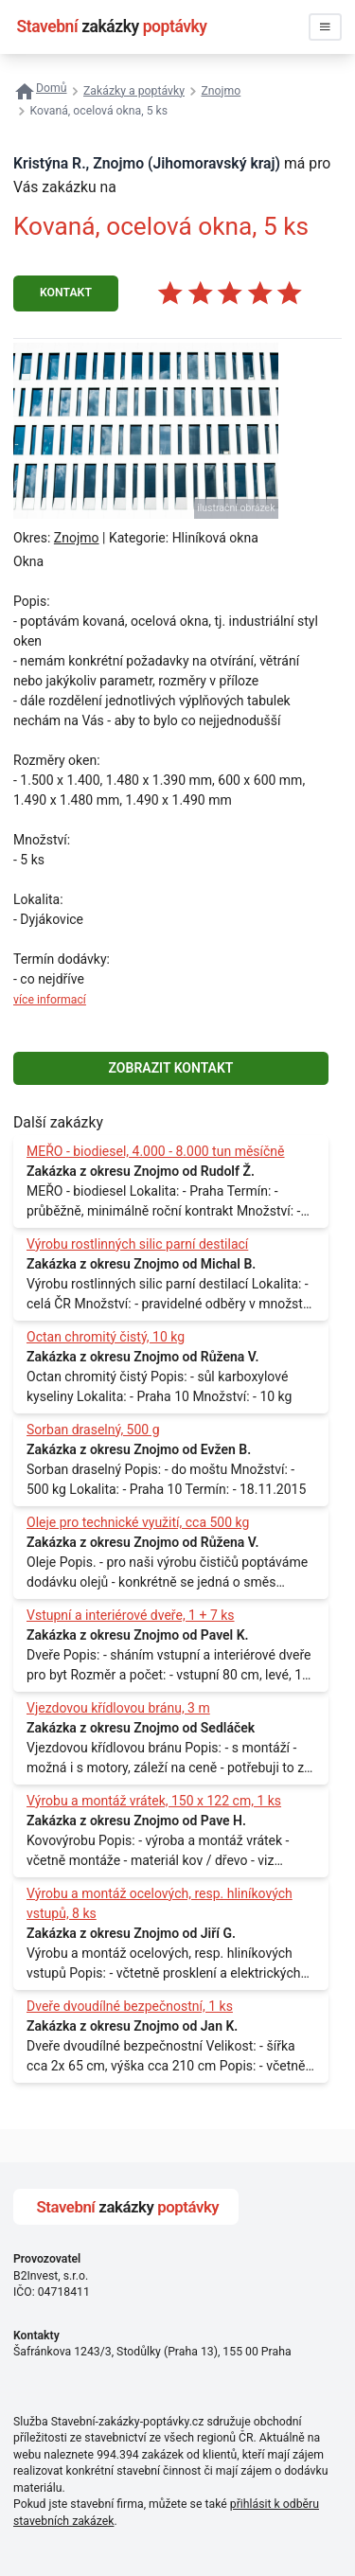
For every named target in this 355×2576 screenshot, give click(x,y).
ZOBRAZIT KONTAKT (171, 1067)
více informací (49, 999)
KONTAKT (66, 292)
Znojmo (76, 537)
